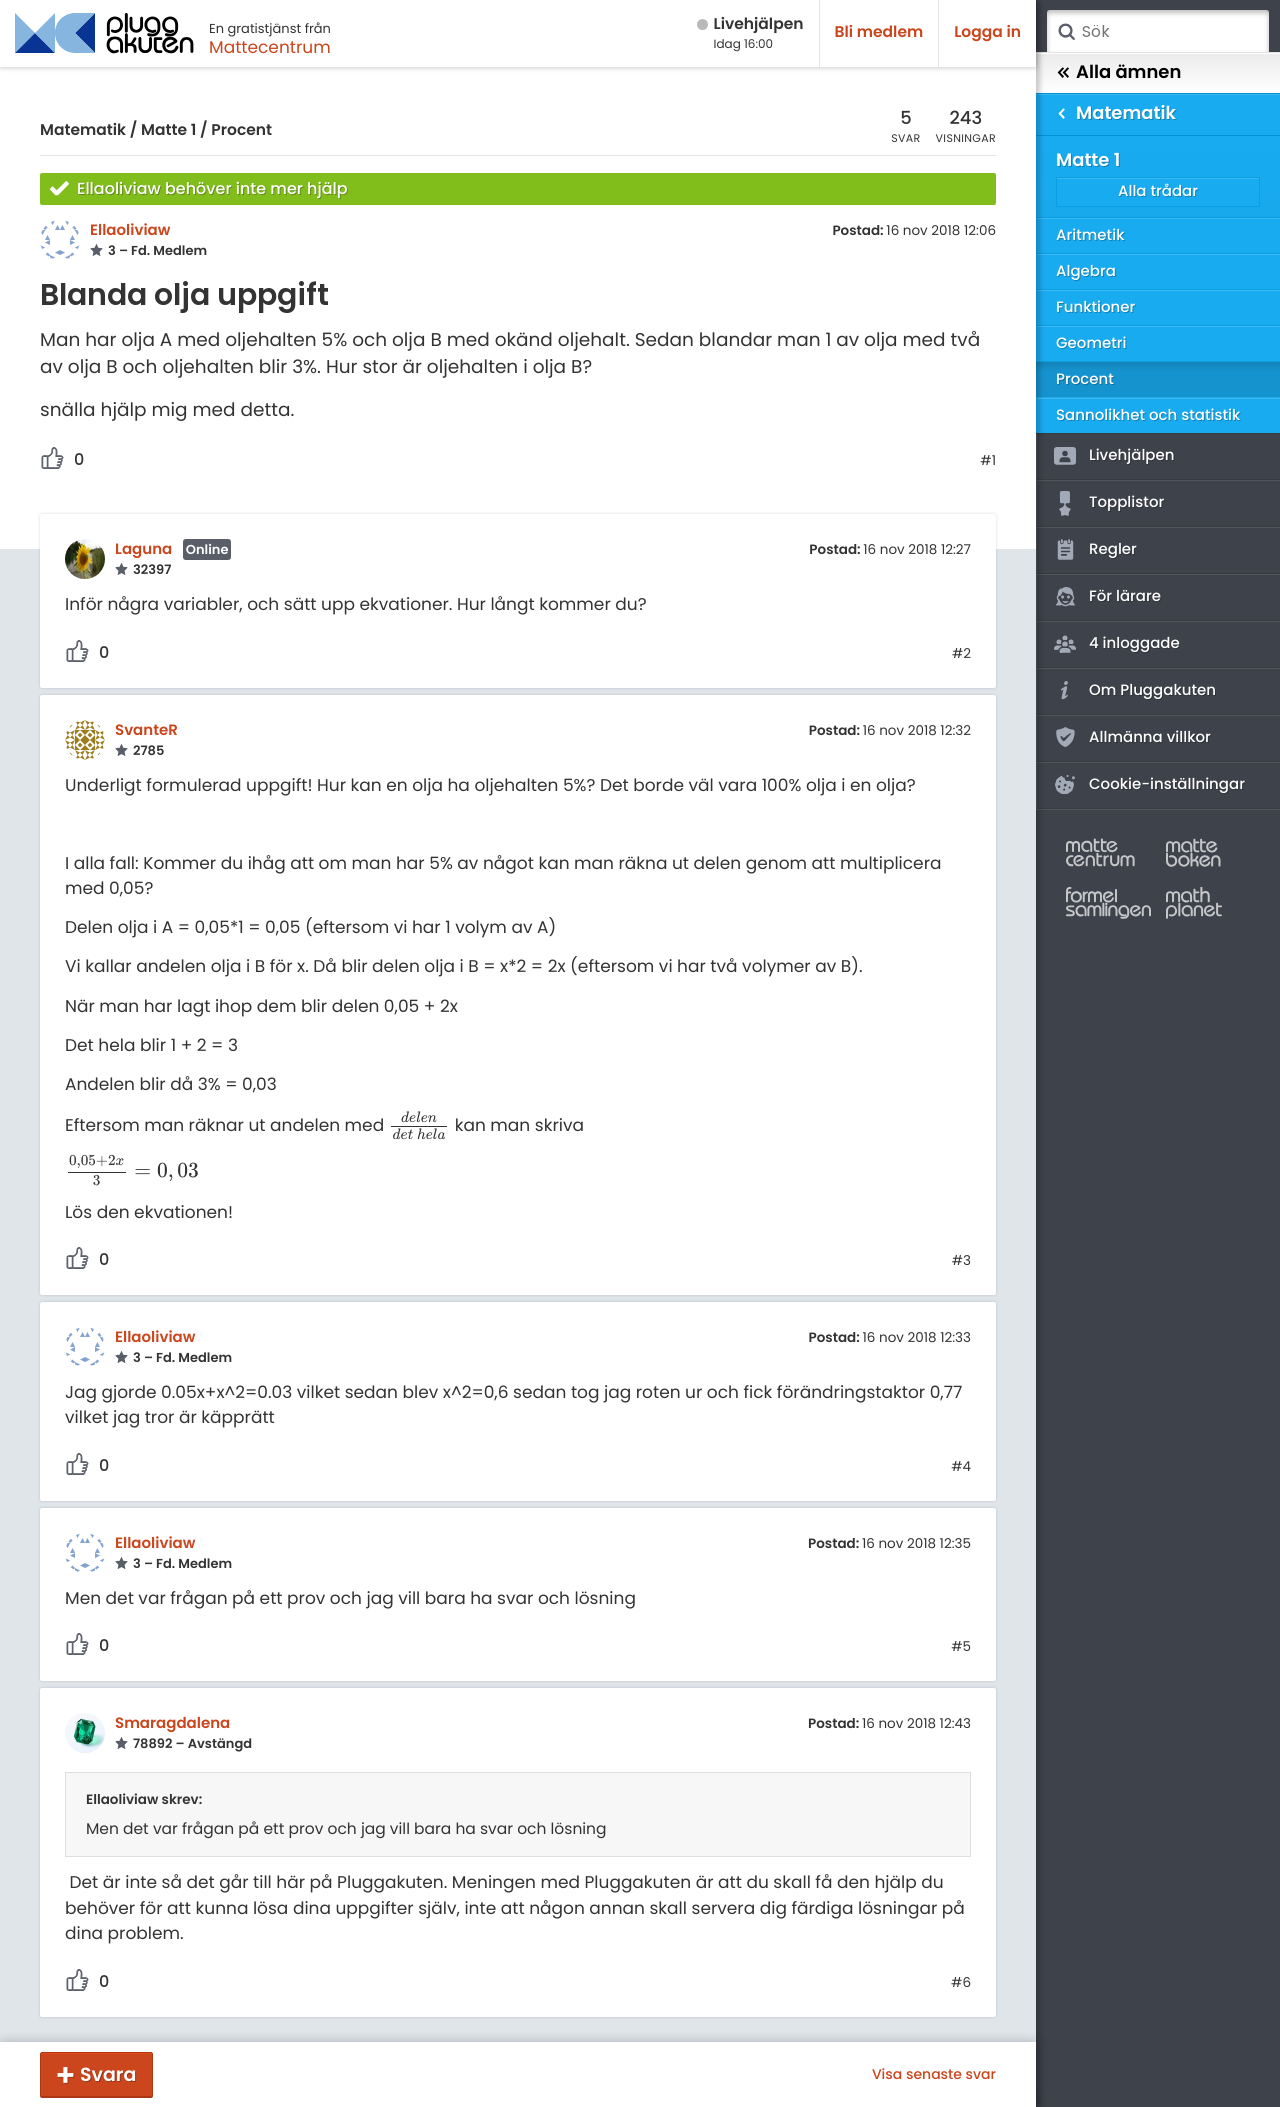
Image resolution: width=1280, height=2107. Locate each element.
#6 (961, 1983)
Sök (1066, 32)
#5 (961, 1647)
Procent (241, 130)
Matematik (83, 130)
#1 (988, 461)
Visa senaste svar (934, 2074)
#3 (961, 1261)
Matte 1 (168, 130)
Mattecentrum (270, 47)
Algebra (1086, 271)
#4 (961, 1467)
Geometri (1091, 343)
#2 (961, 654)
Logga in (987, 32)
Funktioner (1095, 307)
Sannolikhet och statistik (1148, 415)
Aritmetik (1090, 235)
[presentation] (419, 1125)
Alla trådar (1158, 191)
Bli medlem (879, 32)
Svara (108, 2074)
